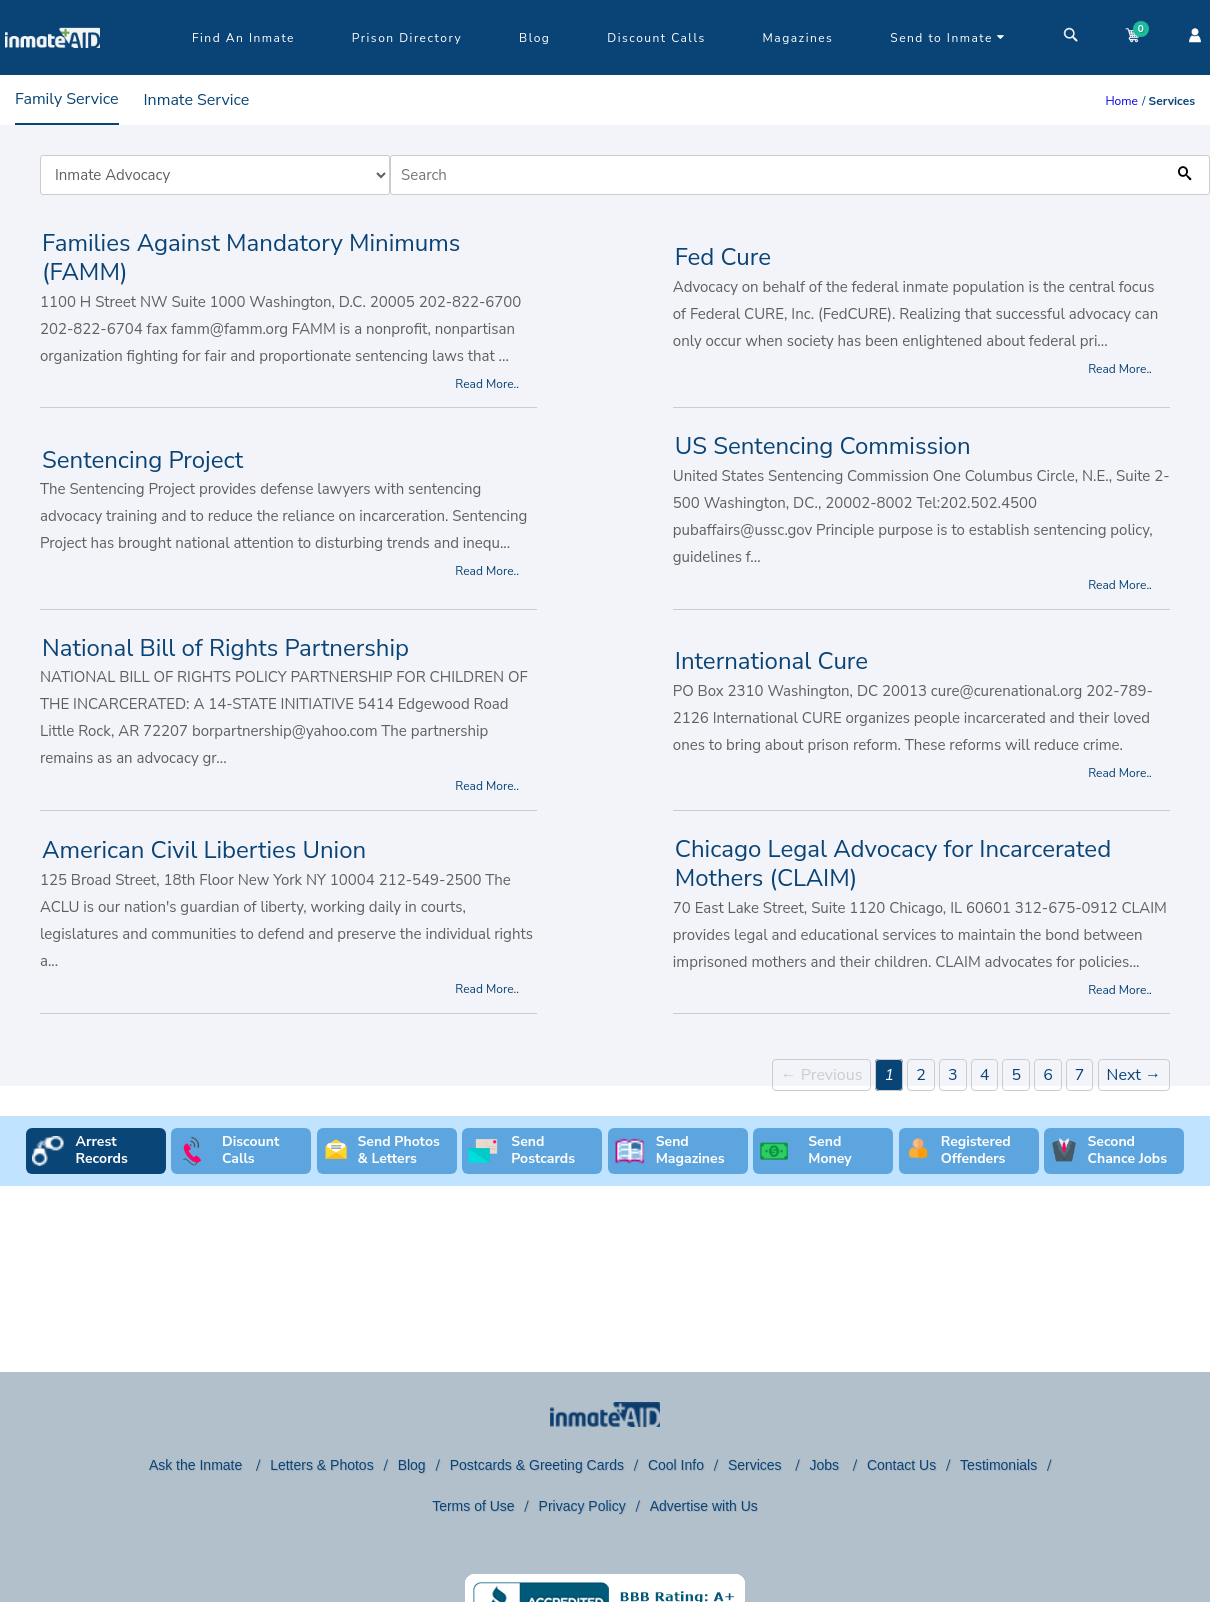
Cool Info (676, 1465)
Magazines (798, 38)
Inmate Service (197, 100)
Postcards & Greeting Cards (537, 1465)
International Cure (771, 661)
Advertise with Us (704, 1506)
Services (757, 1465)
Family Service (67, 99)
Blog (534, 38)
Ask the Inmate (197, 1465)
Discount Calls (656, 38)
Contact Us (901, 1465)
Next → (1134, 1075)
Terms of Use (473, 1506)
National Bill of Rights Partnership (225, 648)
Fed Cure (723, 257)
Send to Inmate (948, 38)
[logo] (52, 70)
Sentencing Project (142, 460)
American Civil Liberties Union (204, 850)
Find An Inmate (243, 38)
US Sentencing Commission (823, 446)
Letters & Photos (322, 1465)
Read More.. (487, 384)
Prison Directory (407, 38)
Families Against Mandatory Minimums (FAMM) (251, 257)
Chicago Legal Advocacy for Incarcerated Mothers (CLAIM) (893, 863)
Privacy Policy (582, 1506)
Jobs (825, 1465)
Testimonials (998, 1465)
